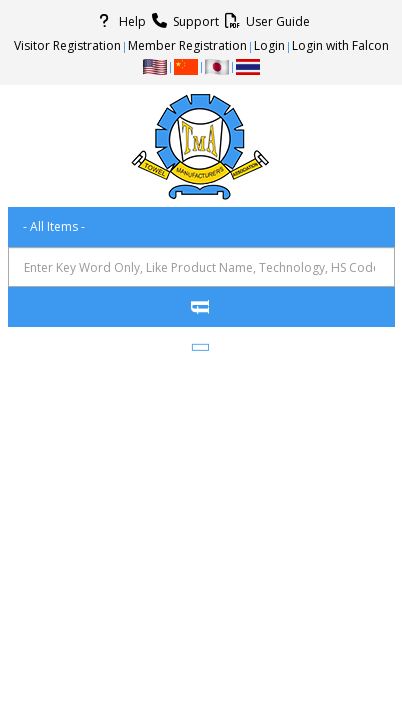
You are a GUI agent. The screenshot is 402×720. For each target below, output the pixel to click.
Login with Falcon (340, 45)
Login (269, 45)
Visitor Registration (67, 45)
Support (182, 21)
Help (119, 21)
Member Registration (187, 45)
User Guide (264, 21)
